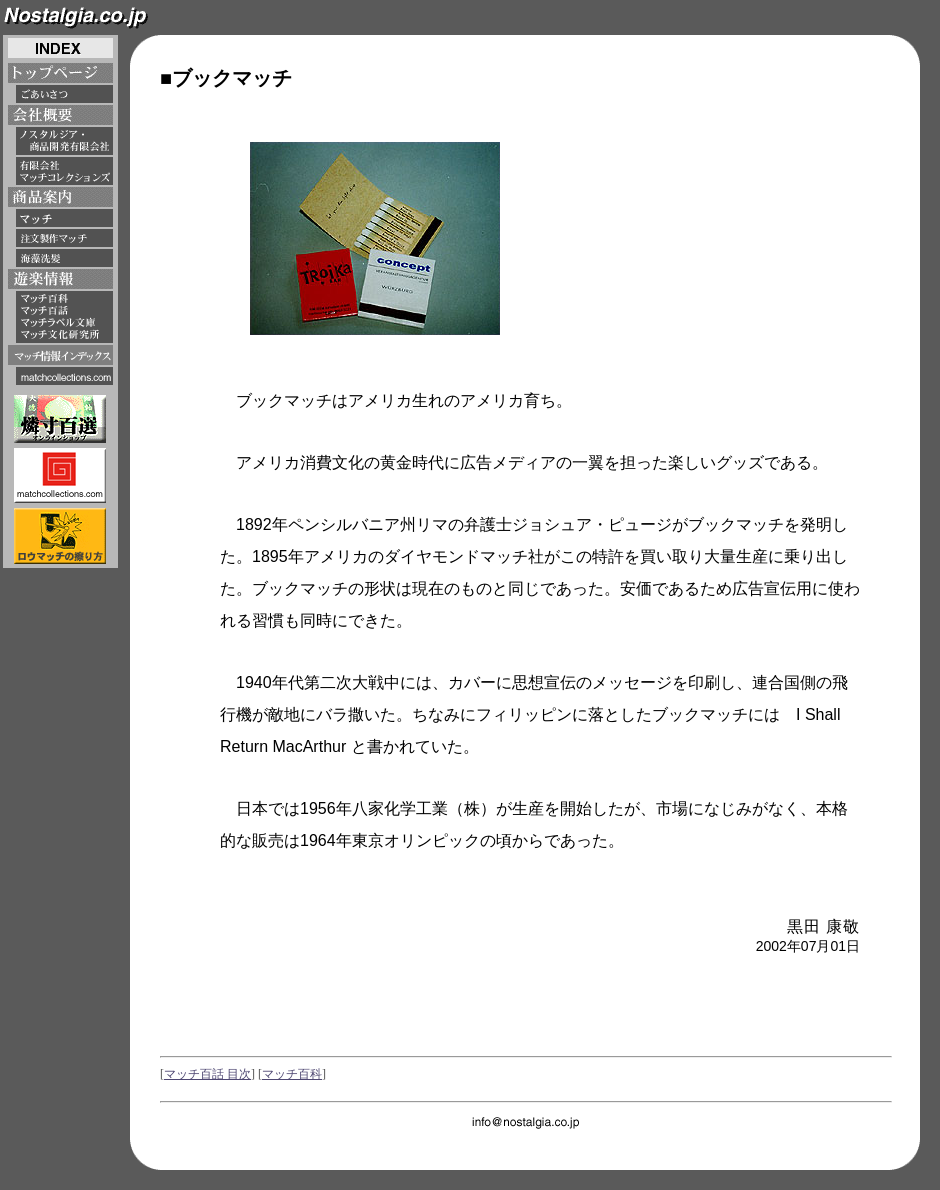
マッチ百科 (292, 1074)
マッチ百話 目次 (207, 1074)
